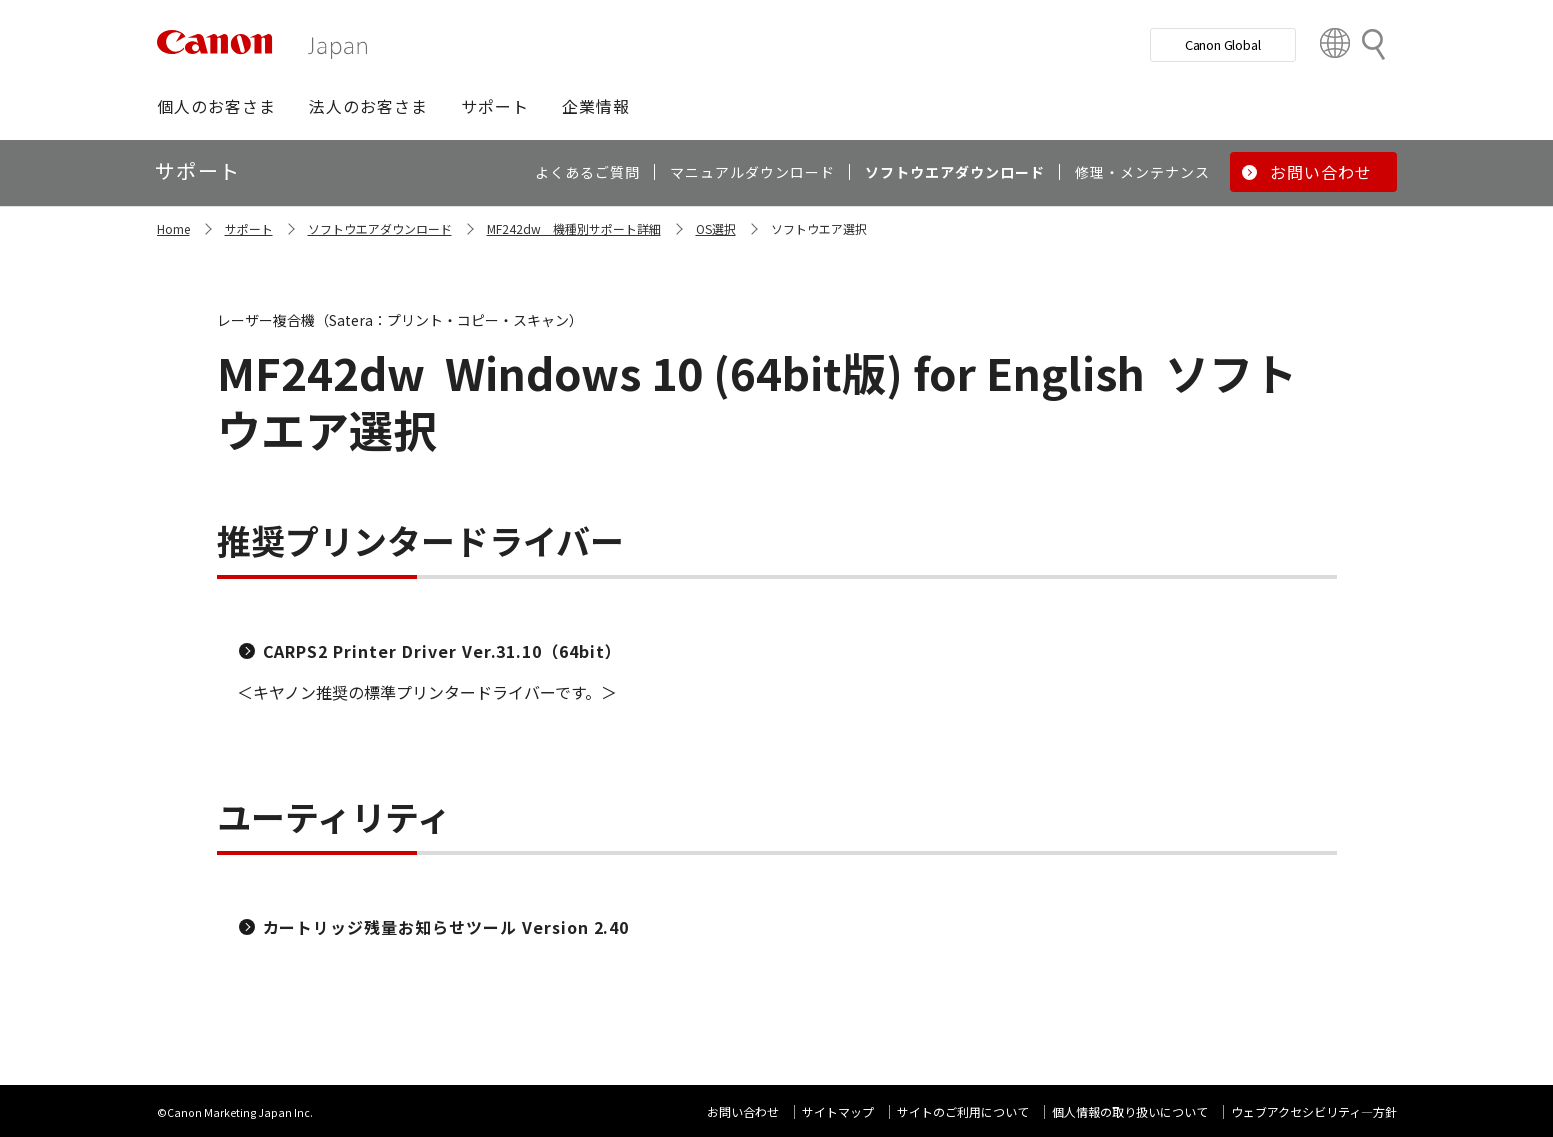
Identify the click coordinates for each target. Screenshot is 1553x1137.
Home (173, 228)
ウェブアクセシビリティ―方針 (1314, 1111)
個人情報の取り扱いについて (1130, 1111)
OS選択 (716, 228)
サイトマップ (838, 1111)
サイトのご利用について (963, 1111)
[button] (216, 106)
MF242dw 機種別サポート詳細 (574, 228)
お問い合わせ (743, 1111)
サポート (249, 228)
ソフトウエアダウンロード (380, 228)
